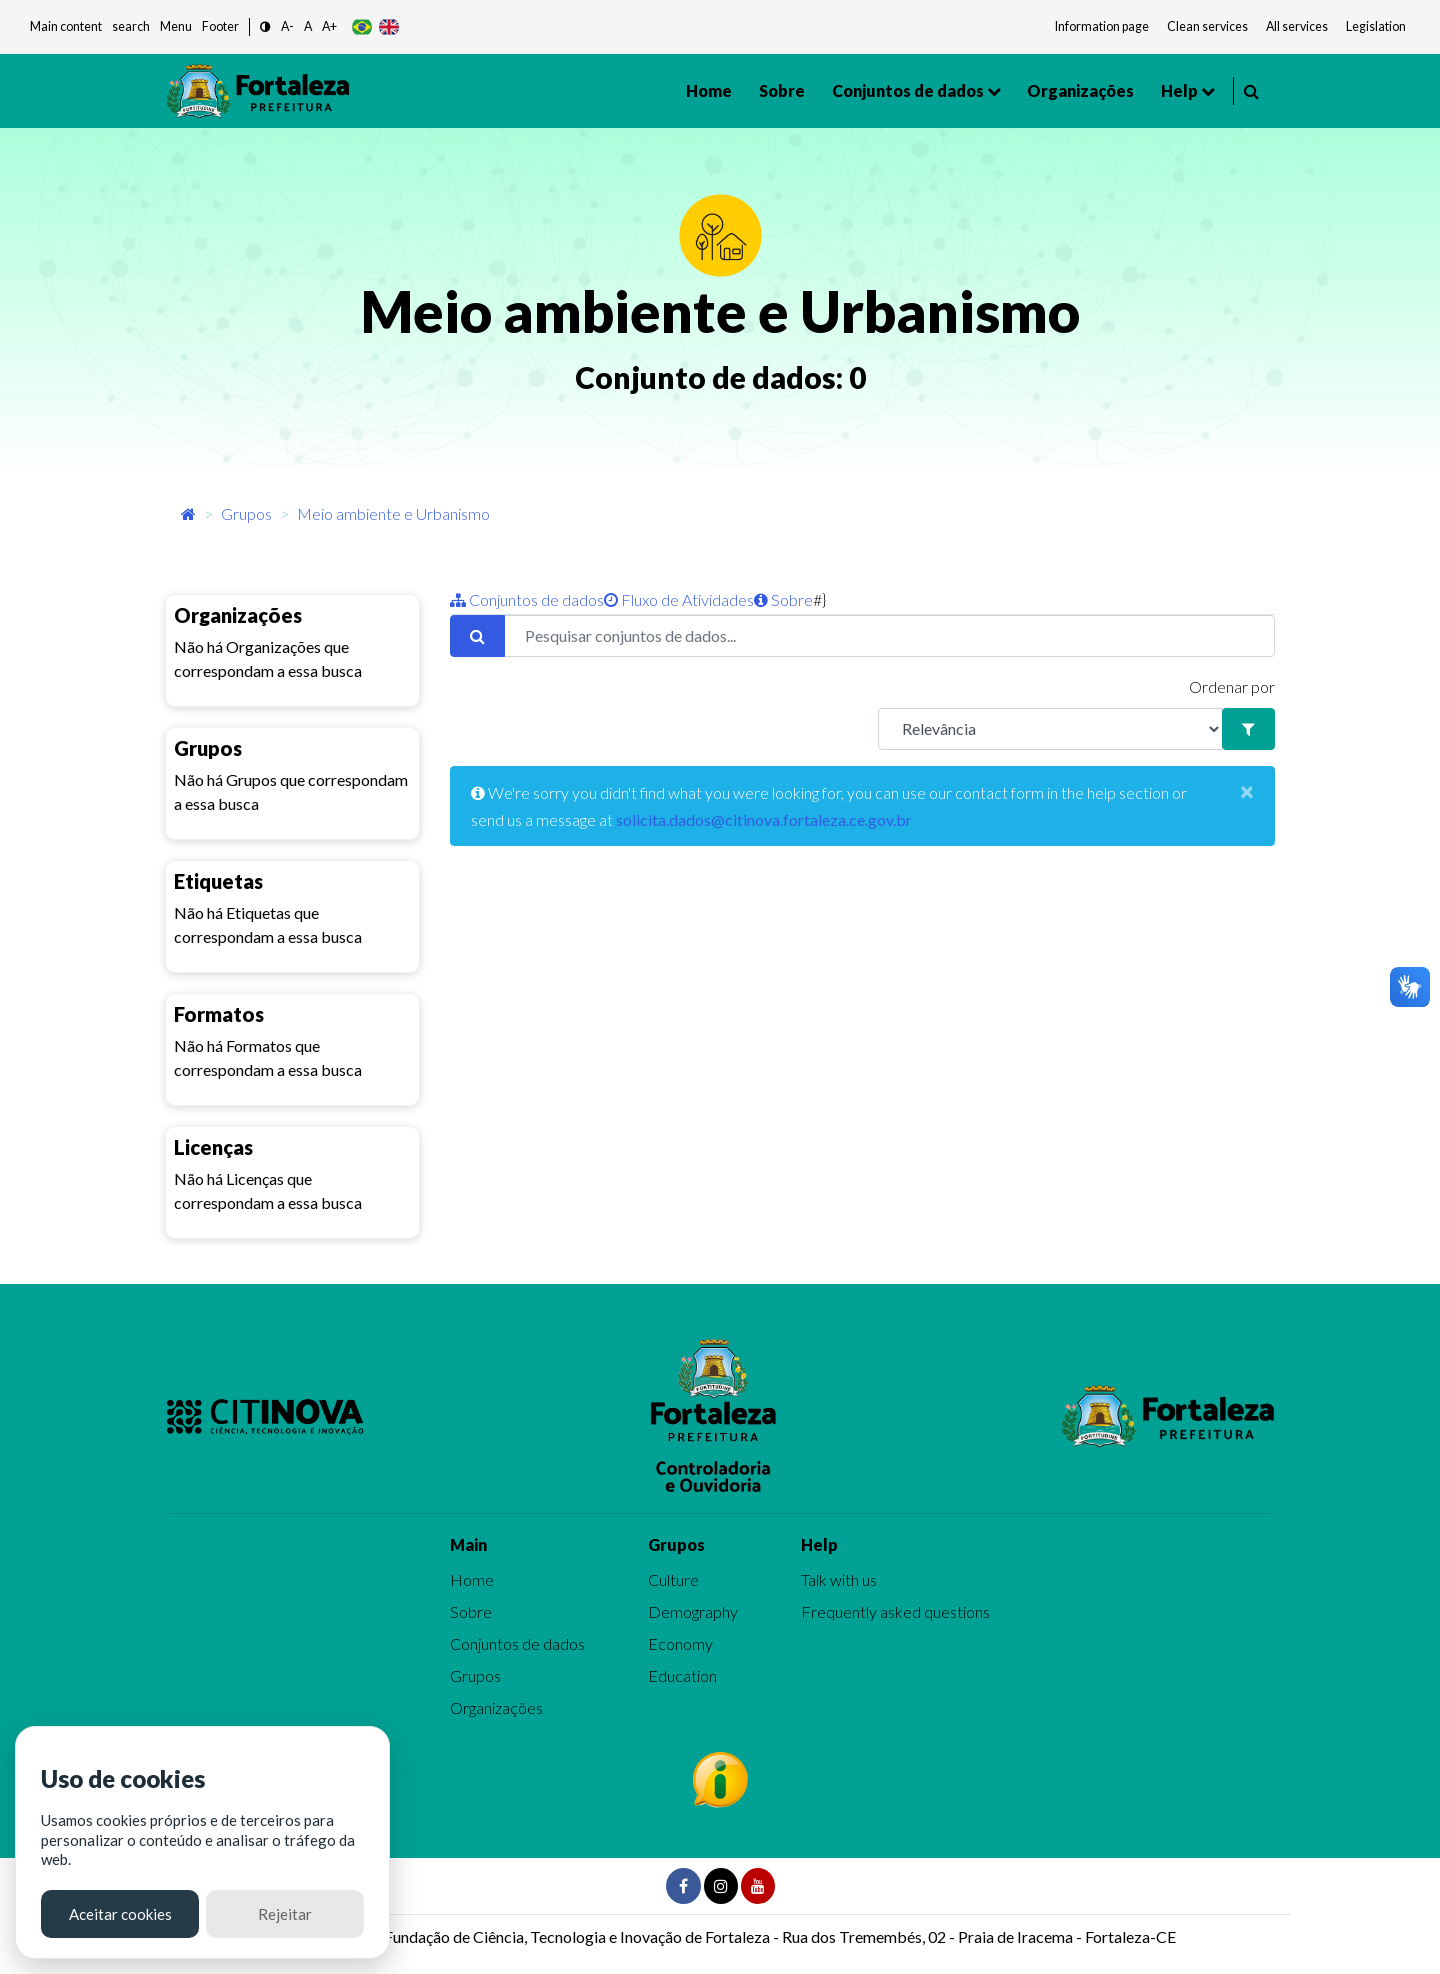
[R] (1050, 729)
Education (682, 1675)
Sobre (782, 90)
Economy (680, 1643)
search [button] (131, 26)
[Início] (188, 513)
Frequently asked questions (895, 1611)
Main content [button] (66, 26)
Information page (1102, 26)
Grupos (246, 513)
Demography (693, 1611)
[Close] (1247, 791)
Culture (673, 1579)
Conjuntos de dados (908, 90)
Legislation (1376, 26)
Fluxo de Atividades (679, 599)
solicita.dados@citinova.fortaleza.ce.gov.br (764, 819)
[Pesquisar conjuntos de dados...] (889, 636)
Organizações (1080, 90)
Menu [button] (176, 26)
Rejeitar (285, 1914)
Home (709, 90)
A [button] (308, 26)
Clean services (1207, 26)
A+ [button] (329, 26)
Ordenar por (1232, 686)
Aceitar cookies (120, 1914)
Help (1179, 90)
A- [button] (287, 26)
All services (1297, 26)
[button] (265, 27)
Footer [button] (220, 26)
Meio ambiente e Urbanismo (393, 513)
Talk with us (839, 1579)
